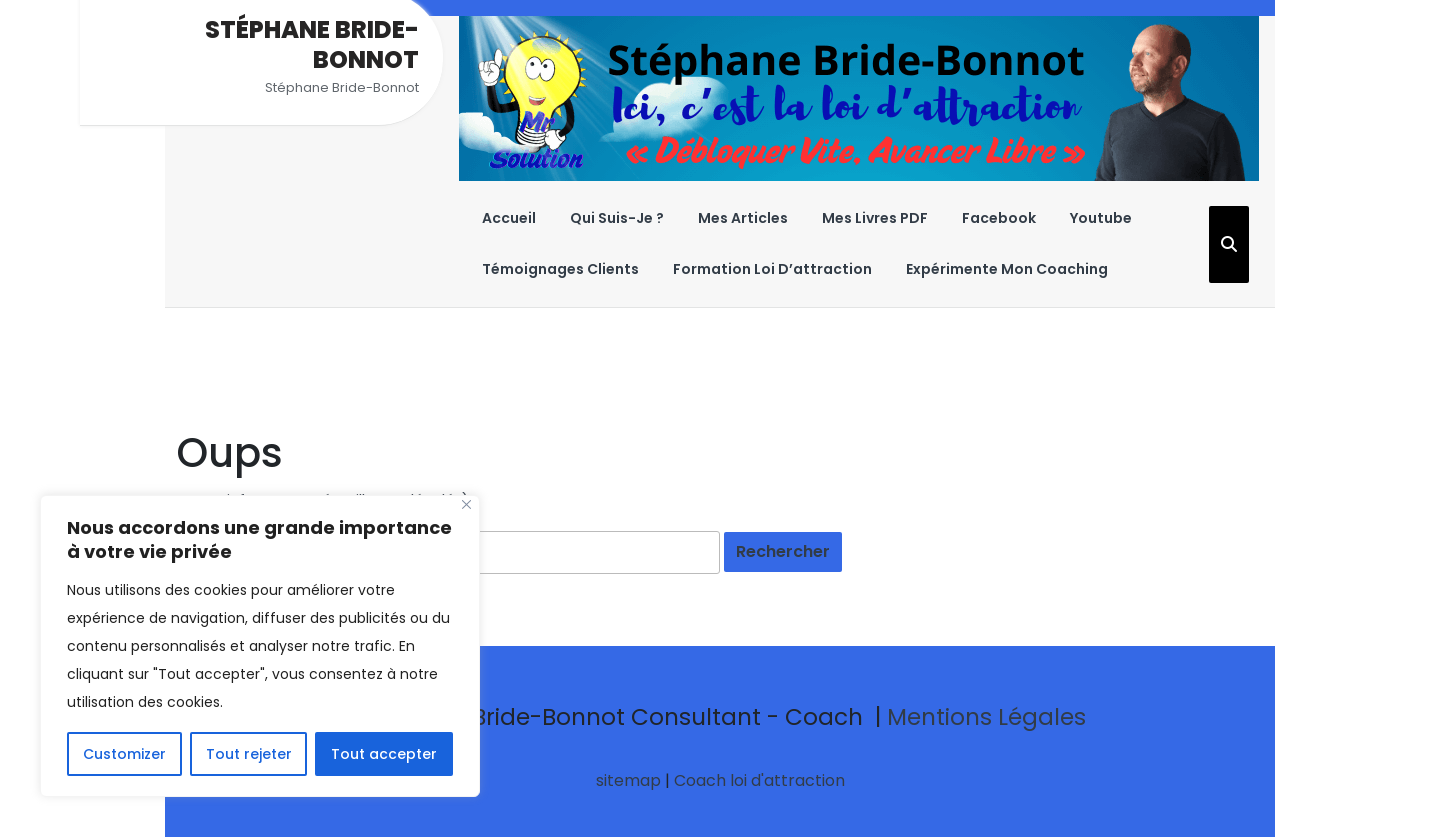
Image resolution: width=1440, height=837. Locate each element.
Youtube (1101, 218)
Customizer (124, 754)
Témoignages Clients (560, 269)
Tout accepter (384, 754)
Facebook (999, 218)
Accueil (509, 218)
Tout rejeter (249, 754)
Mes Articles (743, 218)
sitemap (628, 780)
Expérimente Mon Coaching (1007, 269)
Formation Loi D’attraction (772, 269)
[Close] (466, 504)
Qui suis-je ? (617, 218)
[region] (260, 646)
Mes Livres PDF (875, 218)
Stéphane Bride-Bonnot (312, 44)
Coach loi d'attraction (759, 780)
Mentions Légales (986, 717)
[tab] (783, 552)
